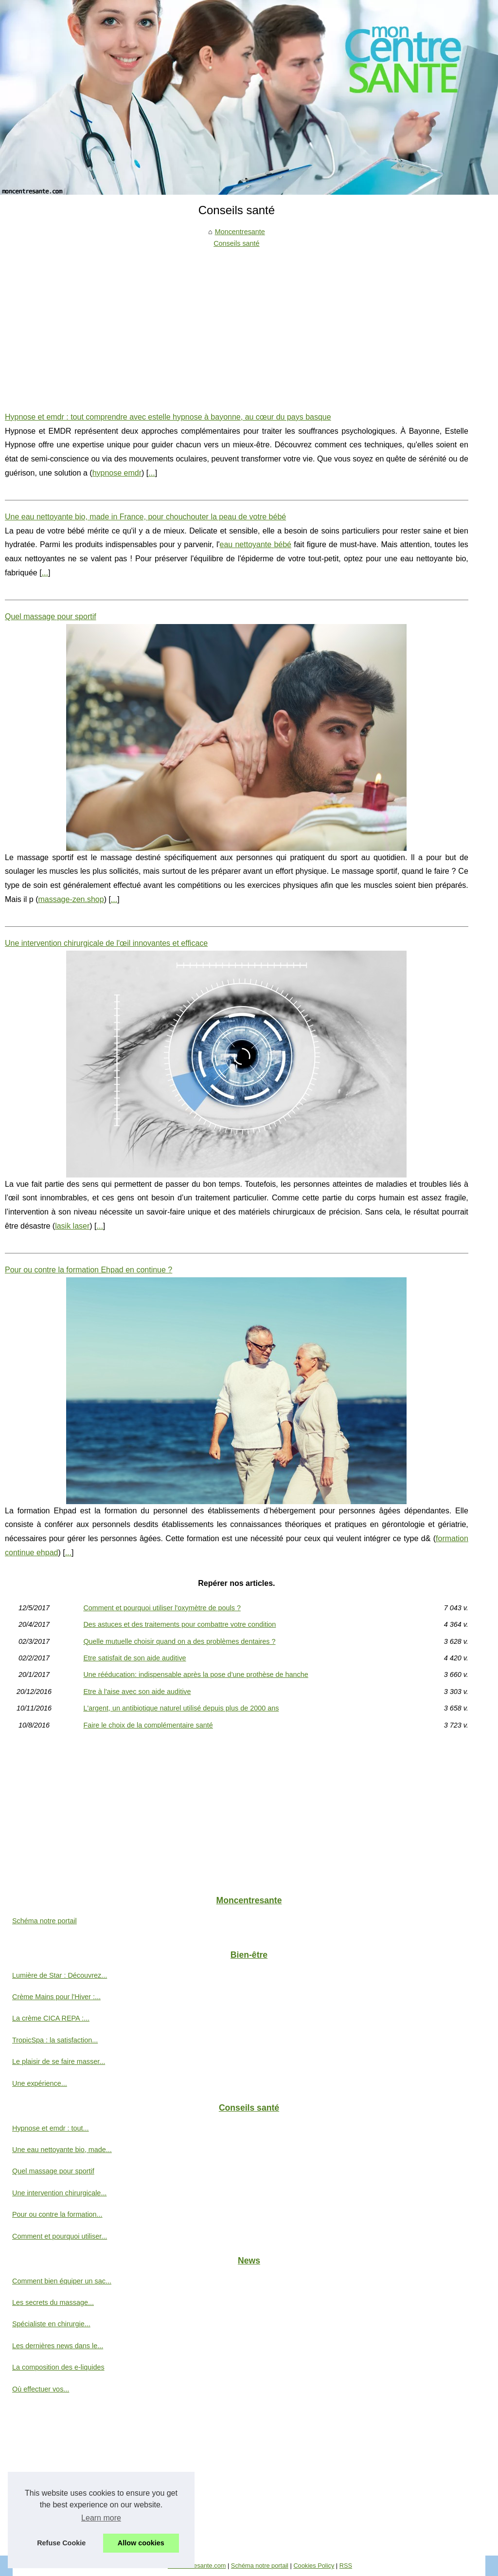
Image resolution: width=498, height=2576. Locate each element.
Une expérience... (39, 2083)
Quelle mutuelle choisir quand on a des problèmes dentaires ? (179, 1641)
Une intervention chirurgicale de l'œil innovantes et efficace (106, 943)
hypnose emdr (117, 473)
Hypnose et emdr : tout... (50, 2128)
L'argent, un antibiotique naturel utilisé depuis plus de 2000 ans (181, 1708)
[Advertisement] (236, 323)
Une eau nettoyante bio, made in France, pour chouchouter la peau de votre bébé (145, 517)
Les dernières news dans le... (57, 2346)
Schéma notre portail (44, 1921)
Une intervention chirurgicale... (59, 2193)
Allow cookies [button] (141, 2543)
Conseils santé (236, 243)
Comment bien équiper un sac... (61, 2281)
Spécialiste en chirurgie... (51, 2324)
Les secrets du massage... (53, 2302)
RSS (345, 2565)
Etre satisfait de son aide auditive (134, 1658)
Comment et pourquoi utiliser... (59, 2236)
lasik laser (72, 1226)
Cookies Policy (313, 2565)
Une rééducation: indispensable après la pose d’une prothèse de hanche (195, 1674)
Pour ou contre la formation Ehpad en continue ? (88, 1270)
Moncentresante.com (197, 2565)
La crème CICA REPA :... (50, 2018)
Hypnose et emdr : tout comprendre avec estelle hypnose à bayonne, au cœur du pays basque (168, 417)
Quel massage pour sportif (50, 616)
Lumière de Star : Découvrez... (59, 1975)
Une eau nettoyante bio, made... (62, 2149)
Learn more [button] (101, 2518)
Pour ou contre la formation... (57, 2214)
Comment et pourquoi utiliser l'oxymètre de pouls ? (162, 1607)
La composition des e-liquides (58, 2367)
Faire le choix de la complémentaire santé (148, 1725)
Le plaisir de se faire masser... (58, 2061)
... (151, 473)
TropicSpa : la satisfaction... (55, 2040)
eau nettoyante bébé (255, 544)
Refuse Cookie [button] (61, 2543)
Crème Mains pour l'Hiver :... (56, 1997)
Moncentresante (240, 232)
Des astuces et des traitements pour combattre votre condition (179, 1624)
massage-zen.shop (71, 899)
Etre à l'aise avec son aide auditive (137, 1691)
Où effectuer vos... (40, 2389)
